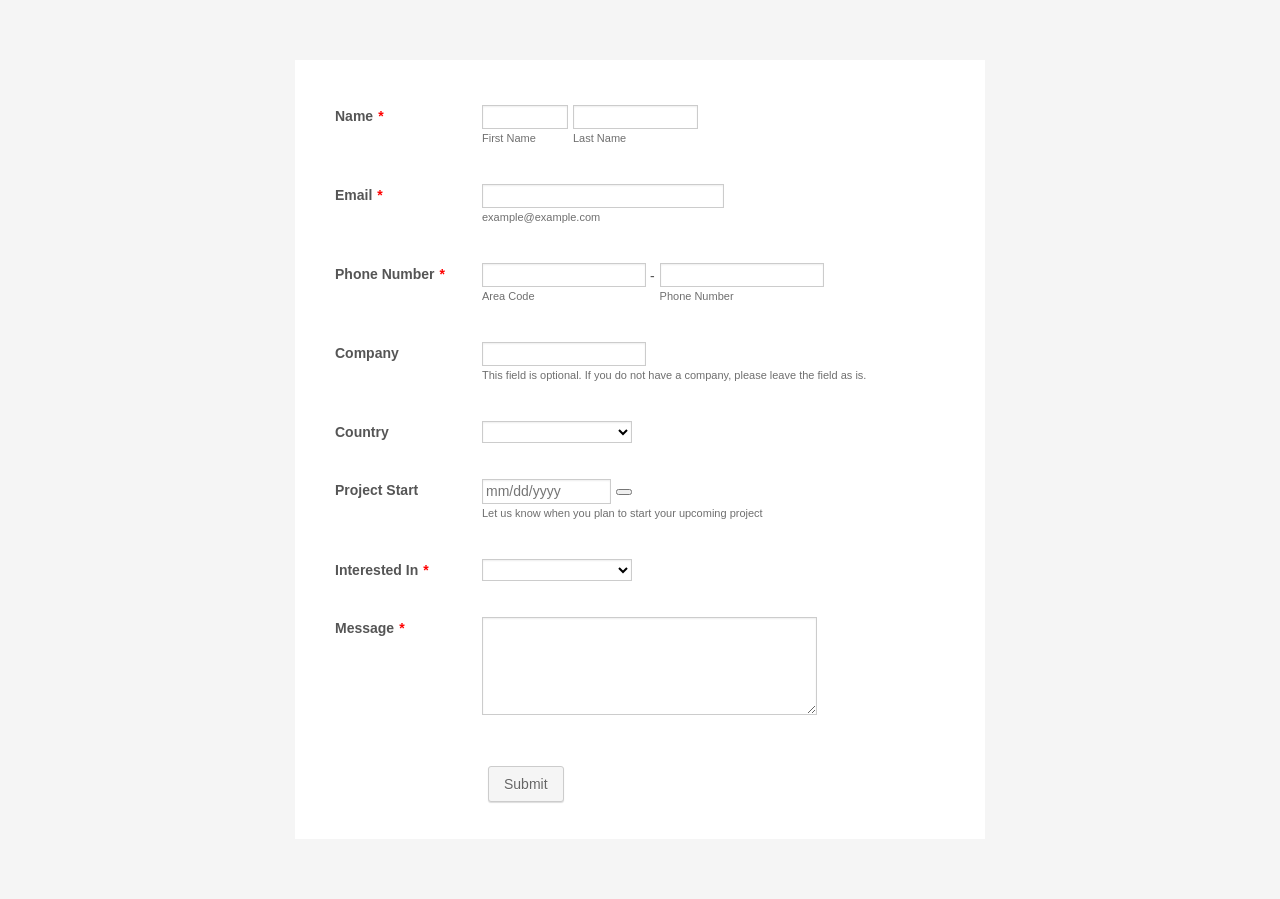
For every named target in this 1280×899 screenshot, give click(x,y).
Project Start (376, 490)
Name (359, 116)
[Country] (557, 432)
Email (359, 195)
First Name (509, 138)
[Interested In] (557, 570)
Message (370, 628)
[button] (624, 492)
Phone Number (390, 274)
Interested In (382, 570)
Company (367, 353)
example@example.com (541, 217)
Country (362, 432)
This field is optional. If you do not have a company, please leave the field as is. (674, 375)
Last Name (599, 138)
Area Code (508, 296)
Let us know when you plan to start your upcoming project (622, 513)
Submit (526, 784)
